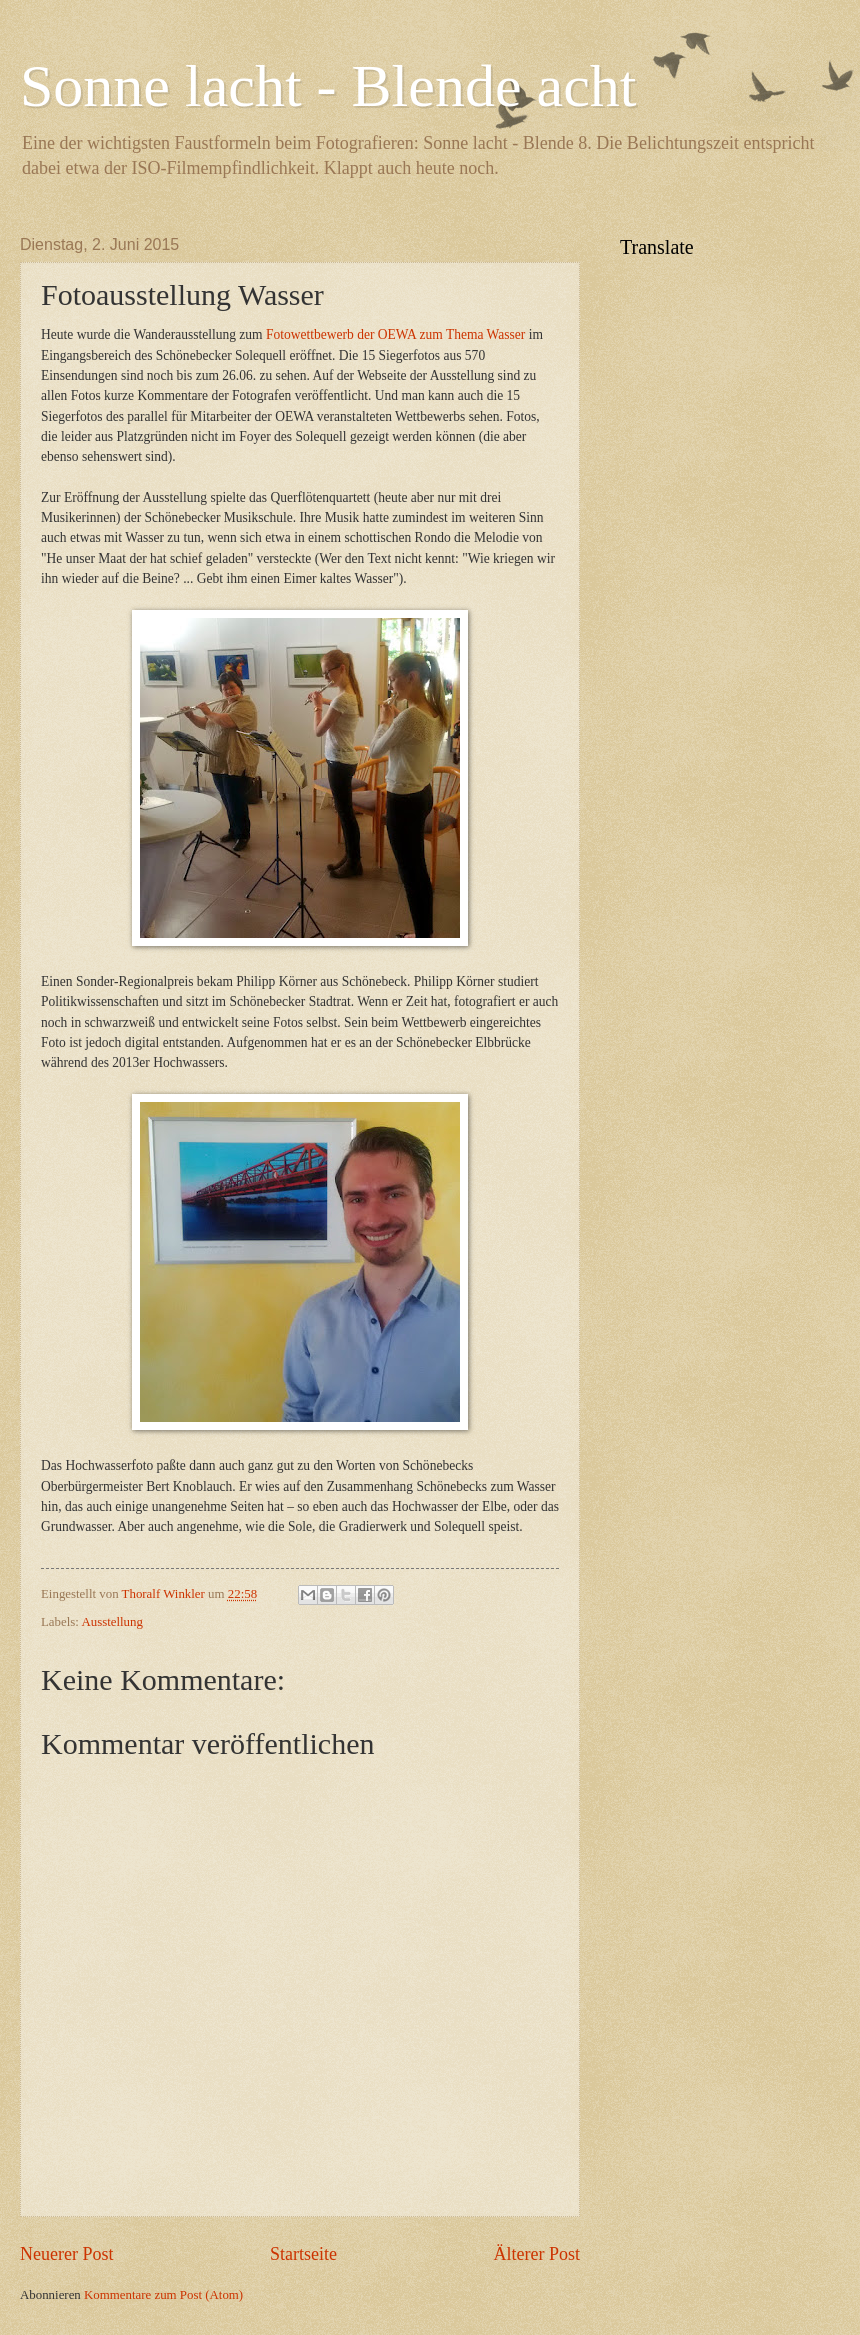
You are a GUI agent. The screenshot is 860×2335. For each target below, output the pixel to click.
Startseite (303, 2254)
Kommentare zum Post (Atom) (163, 2295)
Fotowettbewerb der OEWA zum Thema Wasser (395, 334)
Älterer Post (536, 2254)
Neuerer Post (67, 2254)
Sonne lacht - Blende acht (328, 86)
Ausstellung (112, 1622)
